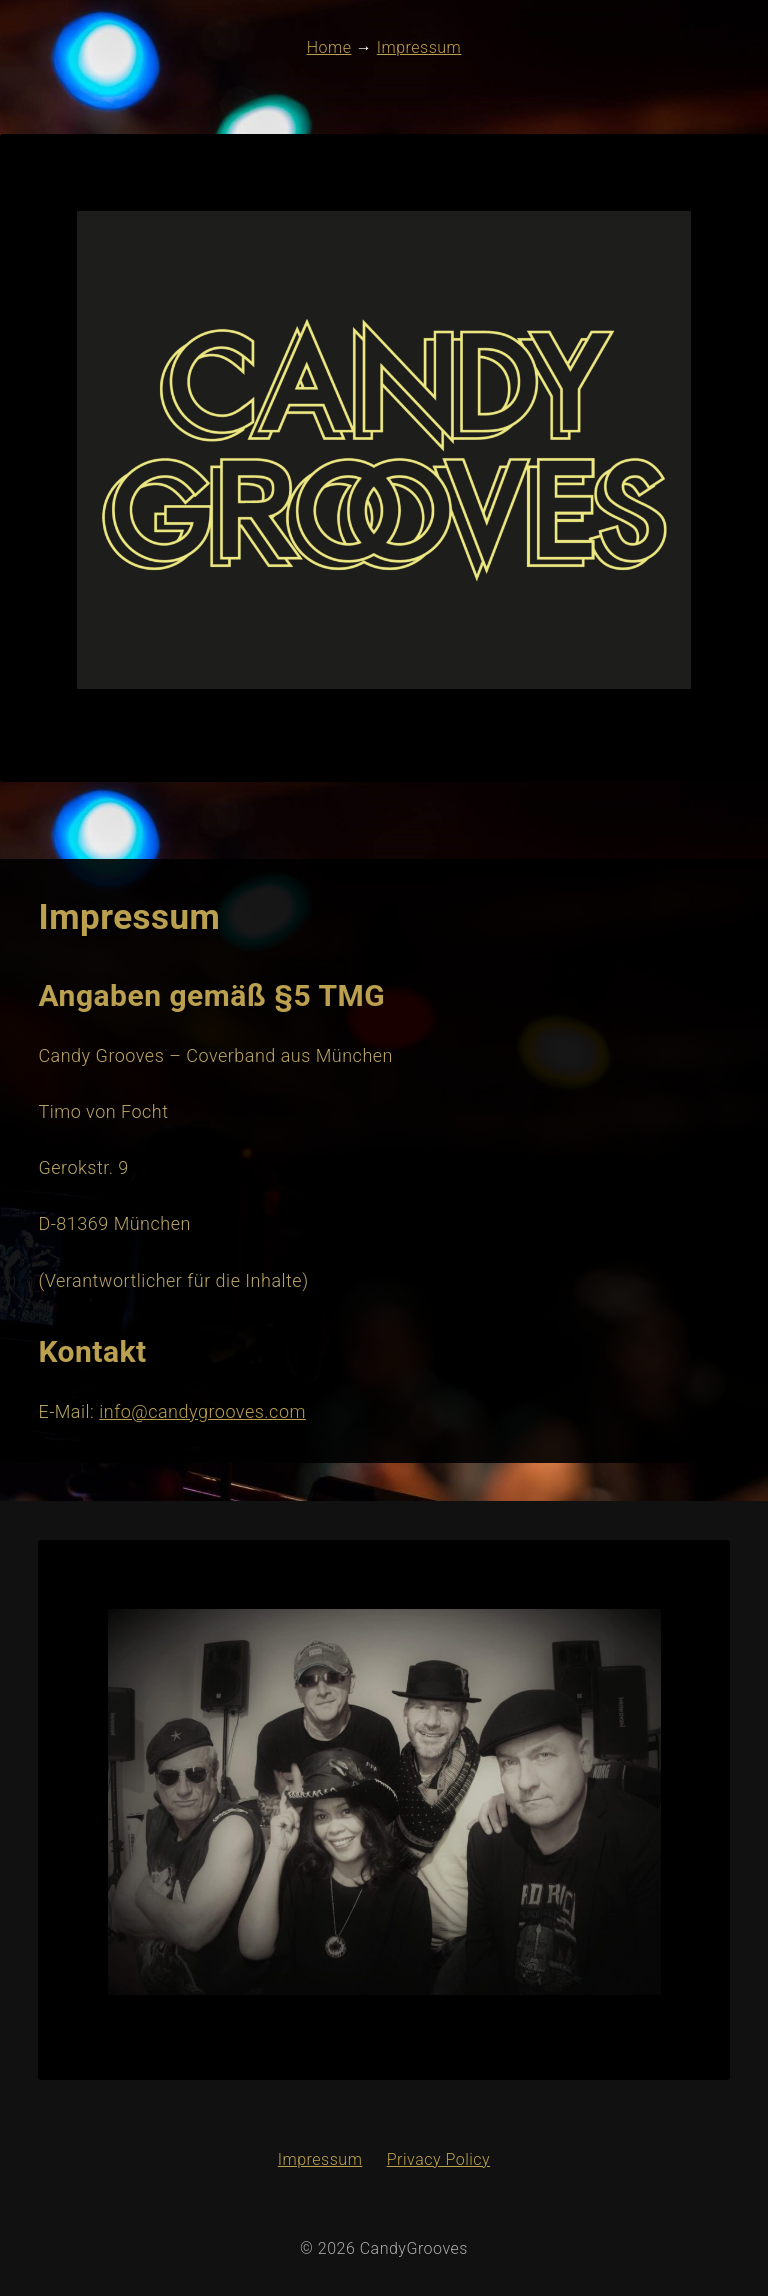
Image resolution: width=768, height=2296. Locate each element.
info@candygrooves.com (202, 1411)
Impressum (320, 2159)
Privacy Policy (438, 2159)
